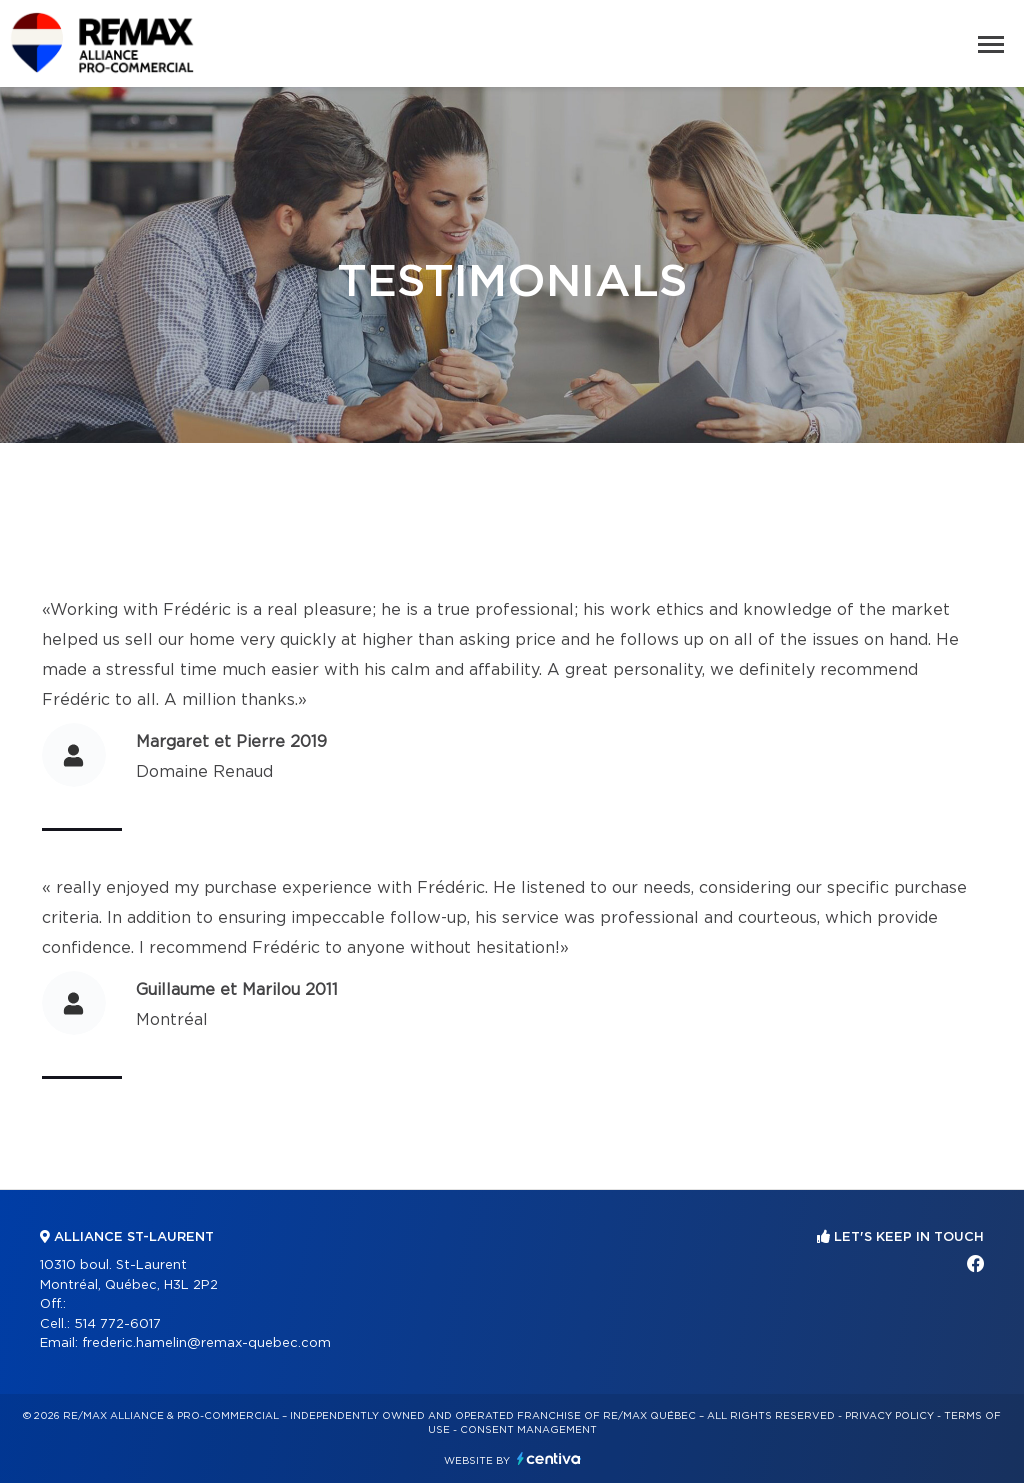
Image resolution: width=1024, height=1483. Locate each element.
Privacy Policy (889, 1416)
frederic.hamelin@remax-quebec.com (206, 1343)
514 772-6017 (117, 1324)
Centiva (549, 1458)
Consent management (528, 1430)
